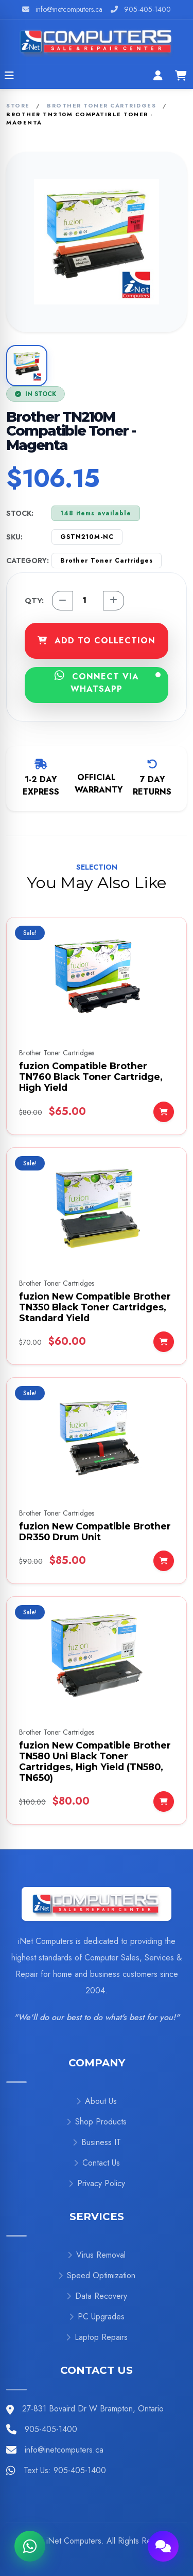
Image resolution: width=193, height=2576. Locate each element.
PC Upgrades (97, 2316)
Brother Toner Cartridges (101, 105)
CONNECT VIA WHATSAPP (108, 682)
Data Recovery (96, 2296)
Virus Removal (96, 2255)
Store (18, 105)
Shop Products (96, 2122)
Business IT (97, 2142)
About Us (96, 2101)
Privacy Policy (96, 2183)
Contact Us (97, 2163)
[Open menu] (9, 76)
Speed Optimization (96, 2275)
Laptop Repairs (97, 2337)
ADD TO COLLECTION (96, 640)
